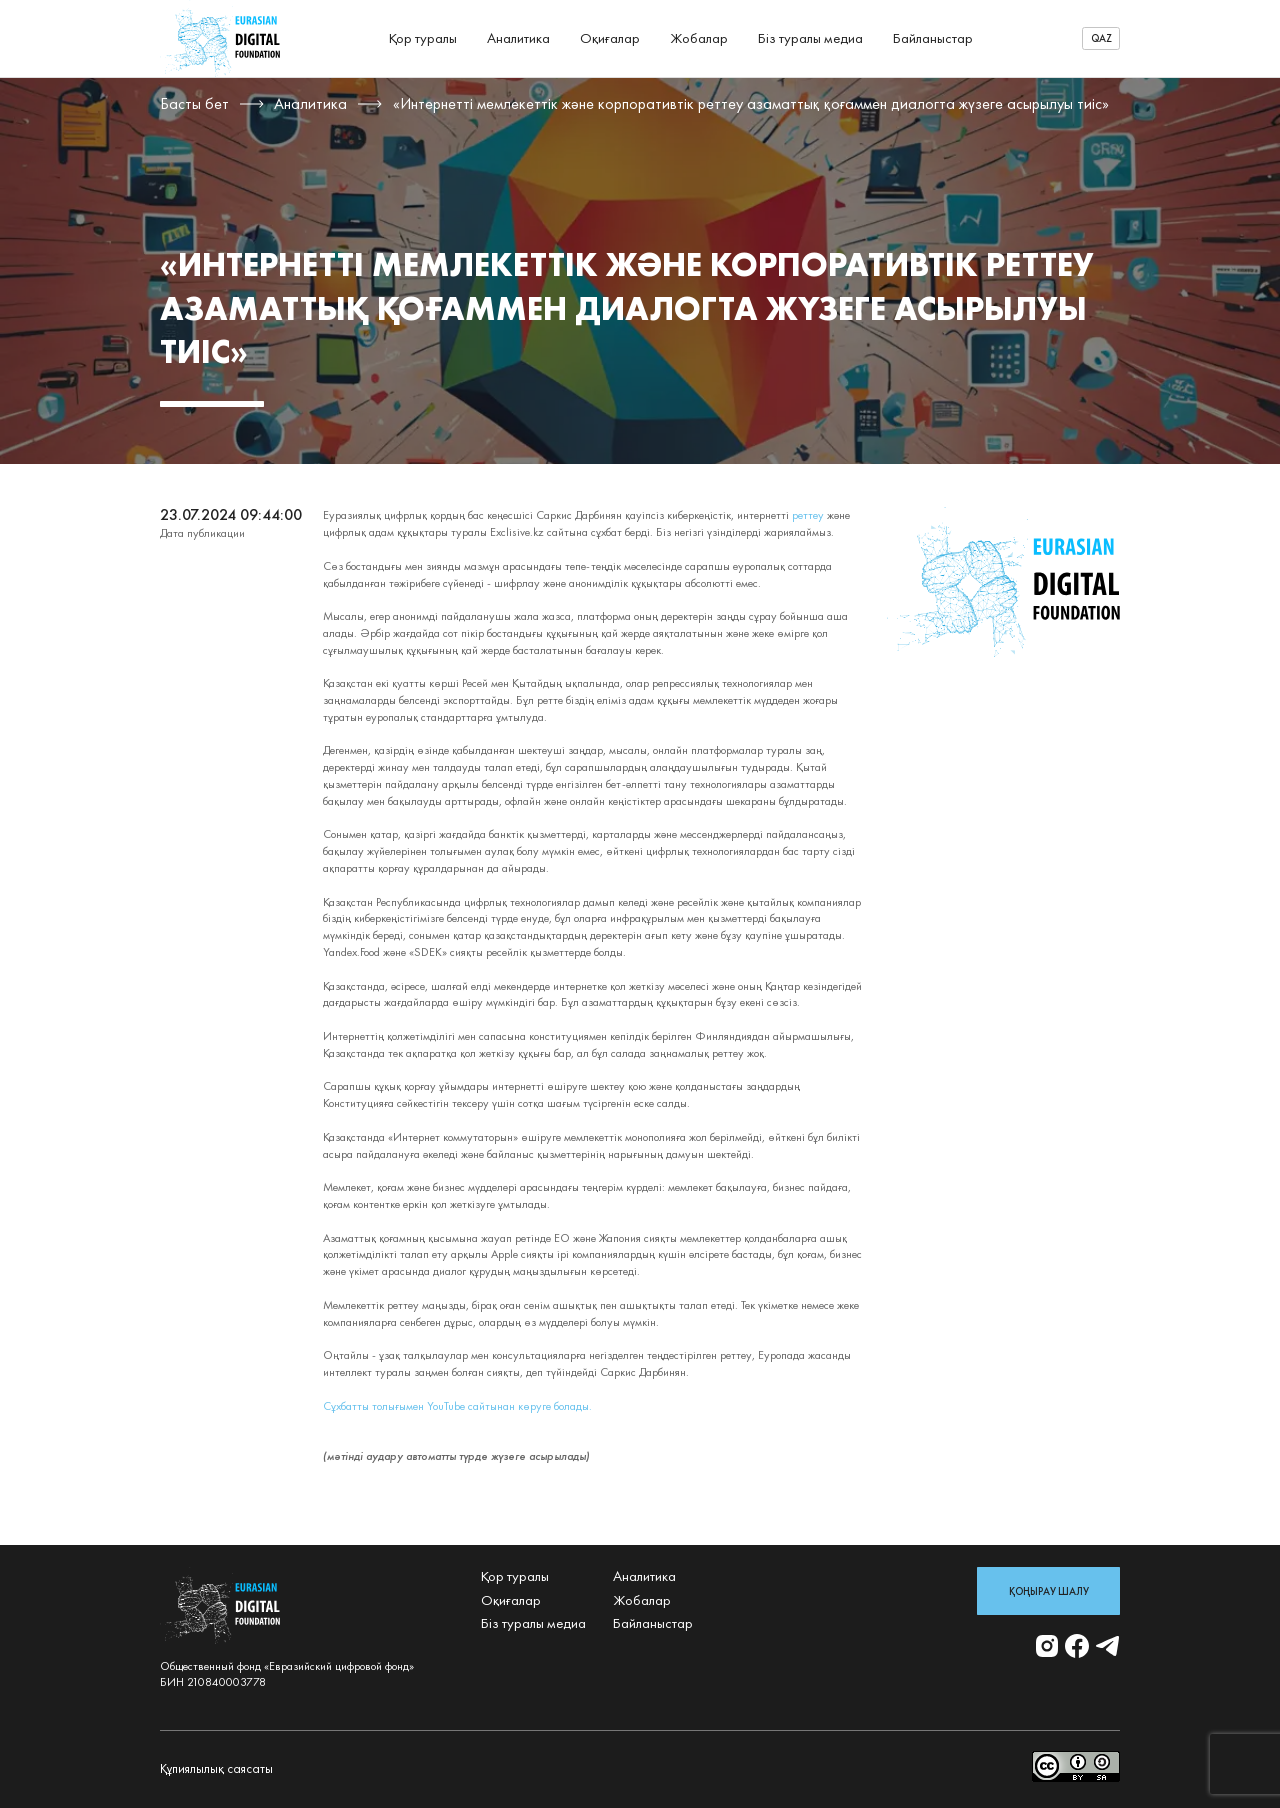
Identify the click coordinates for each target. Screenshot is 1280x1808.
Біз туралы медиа (810, 38)
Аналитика (518, 38)
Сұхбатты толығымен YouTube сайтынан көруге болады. (457, 1406)
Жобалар (699, 38)
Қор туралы (423, 38)
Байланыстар (933, 38)
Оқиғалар (610, 38)
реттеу (808, 515)
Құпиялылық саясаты (216, 1768)
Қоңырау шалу (1049, 1591)
